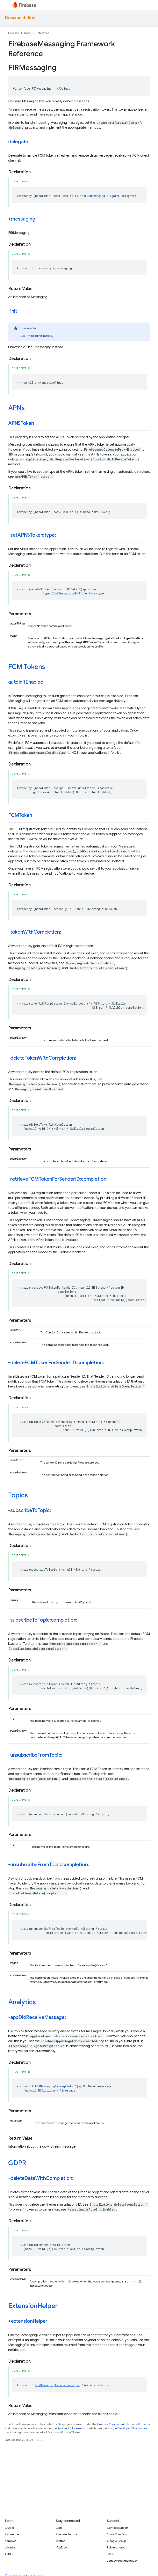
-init (12, 311)
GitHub (9, 2554)
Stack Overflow (117, 2534)
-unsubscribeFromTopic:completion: (48, 1864)
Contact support (117, 2528)
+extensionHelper (27, 2321)
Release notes (116, 2547)
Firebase (13, 33)
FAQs (110, 2554)
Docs (27, 33)
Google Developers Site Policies (127, 2428)
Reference (42, 33)
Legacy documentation (122, 2560)
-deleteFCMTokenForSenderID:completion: (56, 1363)
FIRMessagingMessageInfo (54, 2086)
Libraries (10, 2547)
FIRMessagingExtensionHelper (57, 2385)
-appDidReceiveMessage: (37, 2017)
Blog (59, 2528)
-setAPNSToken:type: (32, 535)
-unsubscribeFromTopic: (35, 1755)
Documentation (20, 17)
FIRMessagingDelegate (101, 196)
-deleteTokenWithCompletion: (42, 1058)
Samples (10, 2541)
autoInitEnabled (25, 682)
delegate (18, 142)
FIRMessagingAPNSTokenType (74, 593)
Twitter (60, 2541)
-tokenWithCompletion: (34, 932)
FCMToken (20, 815)
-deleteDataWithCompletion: (40, 2178)
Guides (9, 2528)
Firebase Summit (67, 2534)
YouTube (61, 2547)
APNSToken (21, 423)
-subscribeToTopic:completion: (42, 1620)
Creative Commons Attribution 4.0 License (123, 2424)
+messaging (21, 219)
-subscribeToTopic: (29, 1510)
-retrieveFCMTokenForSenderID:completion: (57, 1179)
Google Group (116, 2541)
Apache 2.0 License (69, 2428)
